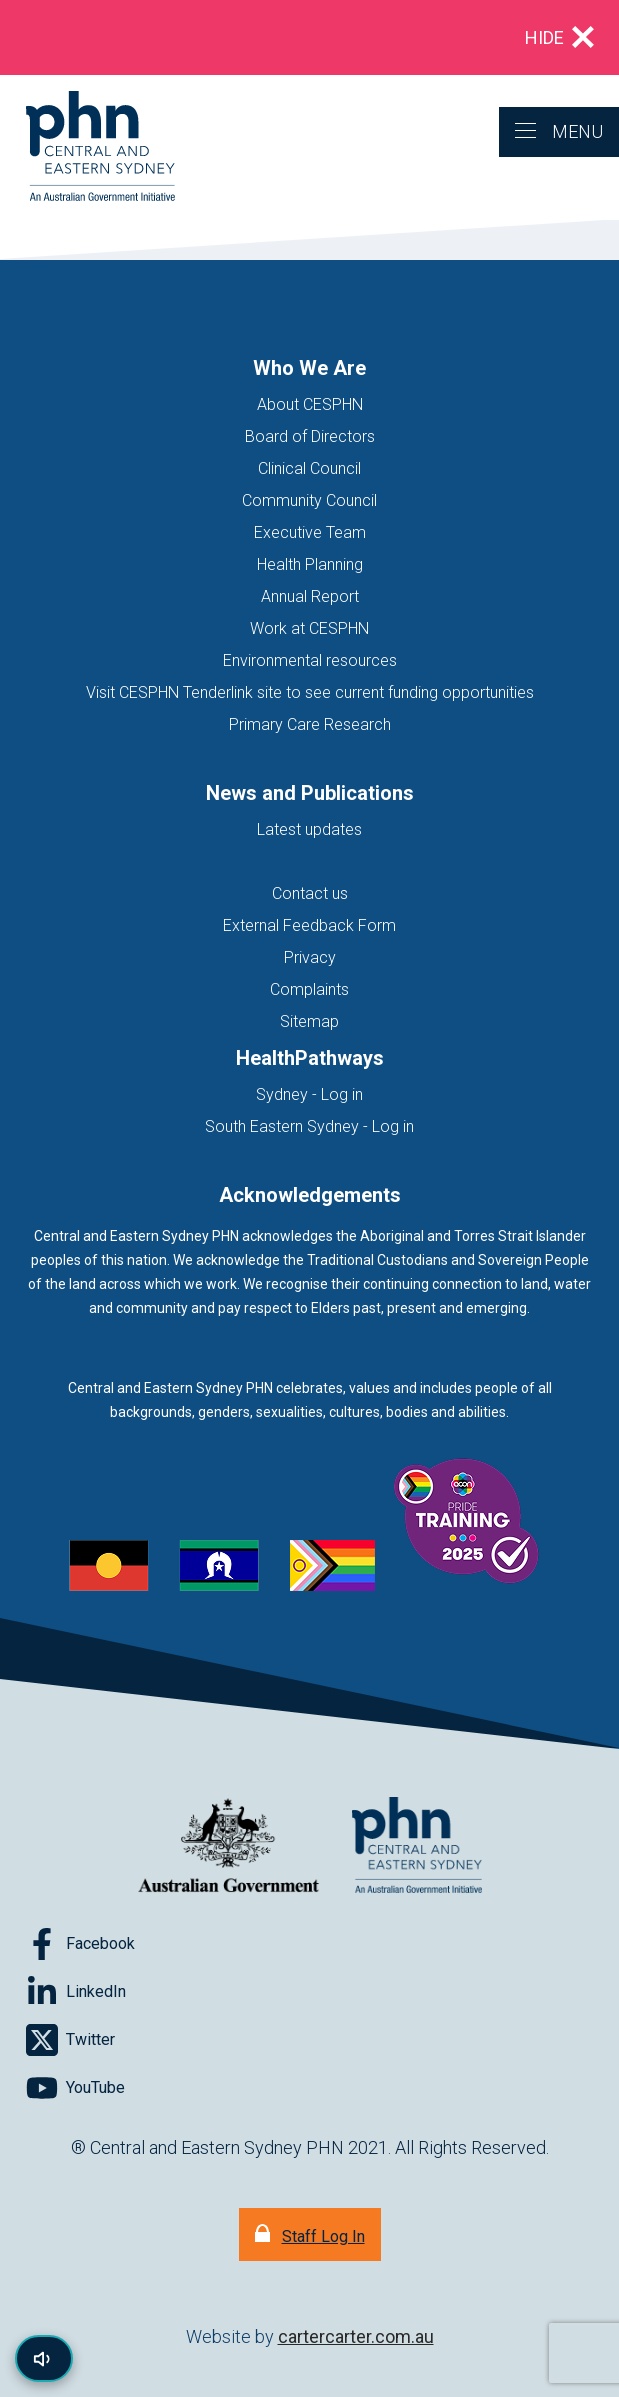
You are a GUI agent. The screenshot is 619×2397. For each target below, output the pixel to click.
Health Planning (310, 564)
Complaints (309, 989)
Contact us (310, 893)
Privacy (310, 957)
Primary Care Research (310, 724)
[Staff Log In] (310, 2234)
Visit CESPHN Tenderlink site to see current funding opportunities (310, 692)
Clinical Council (309, 468)
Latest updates (309, 829)
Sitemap (309, 1021)
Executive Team (310, 532)
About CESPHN (310, 404)
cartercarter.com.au (356, 2336)
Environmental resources (310, 660)
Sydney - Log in (309, 1094)
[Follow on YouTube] (75, 2088)
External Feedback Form (309, 925)
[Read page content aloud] (44, 2358)
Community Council (309, 500)
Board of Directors (310, 436)
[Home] (87, 147)
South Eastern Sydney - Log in (309, 1126)
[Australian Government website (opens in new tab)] (229, 1846)
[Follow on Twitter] (70, 2040)
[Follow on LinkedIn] (76, 1992)
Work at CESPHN (309, 628)
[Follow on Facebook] (80, 1944)
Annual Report (310, 596)
